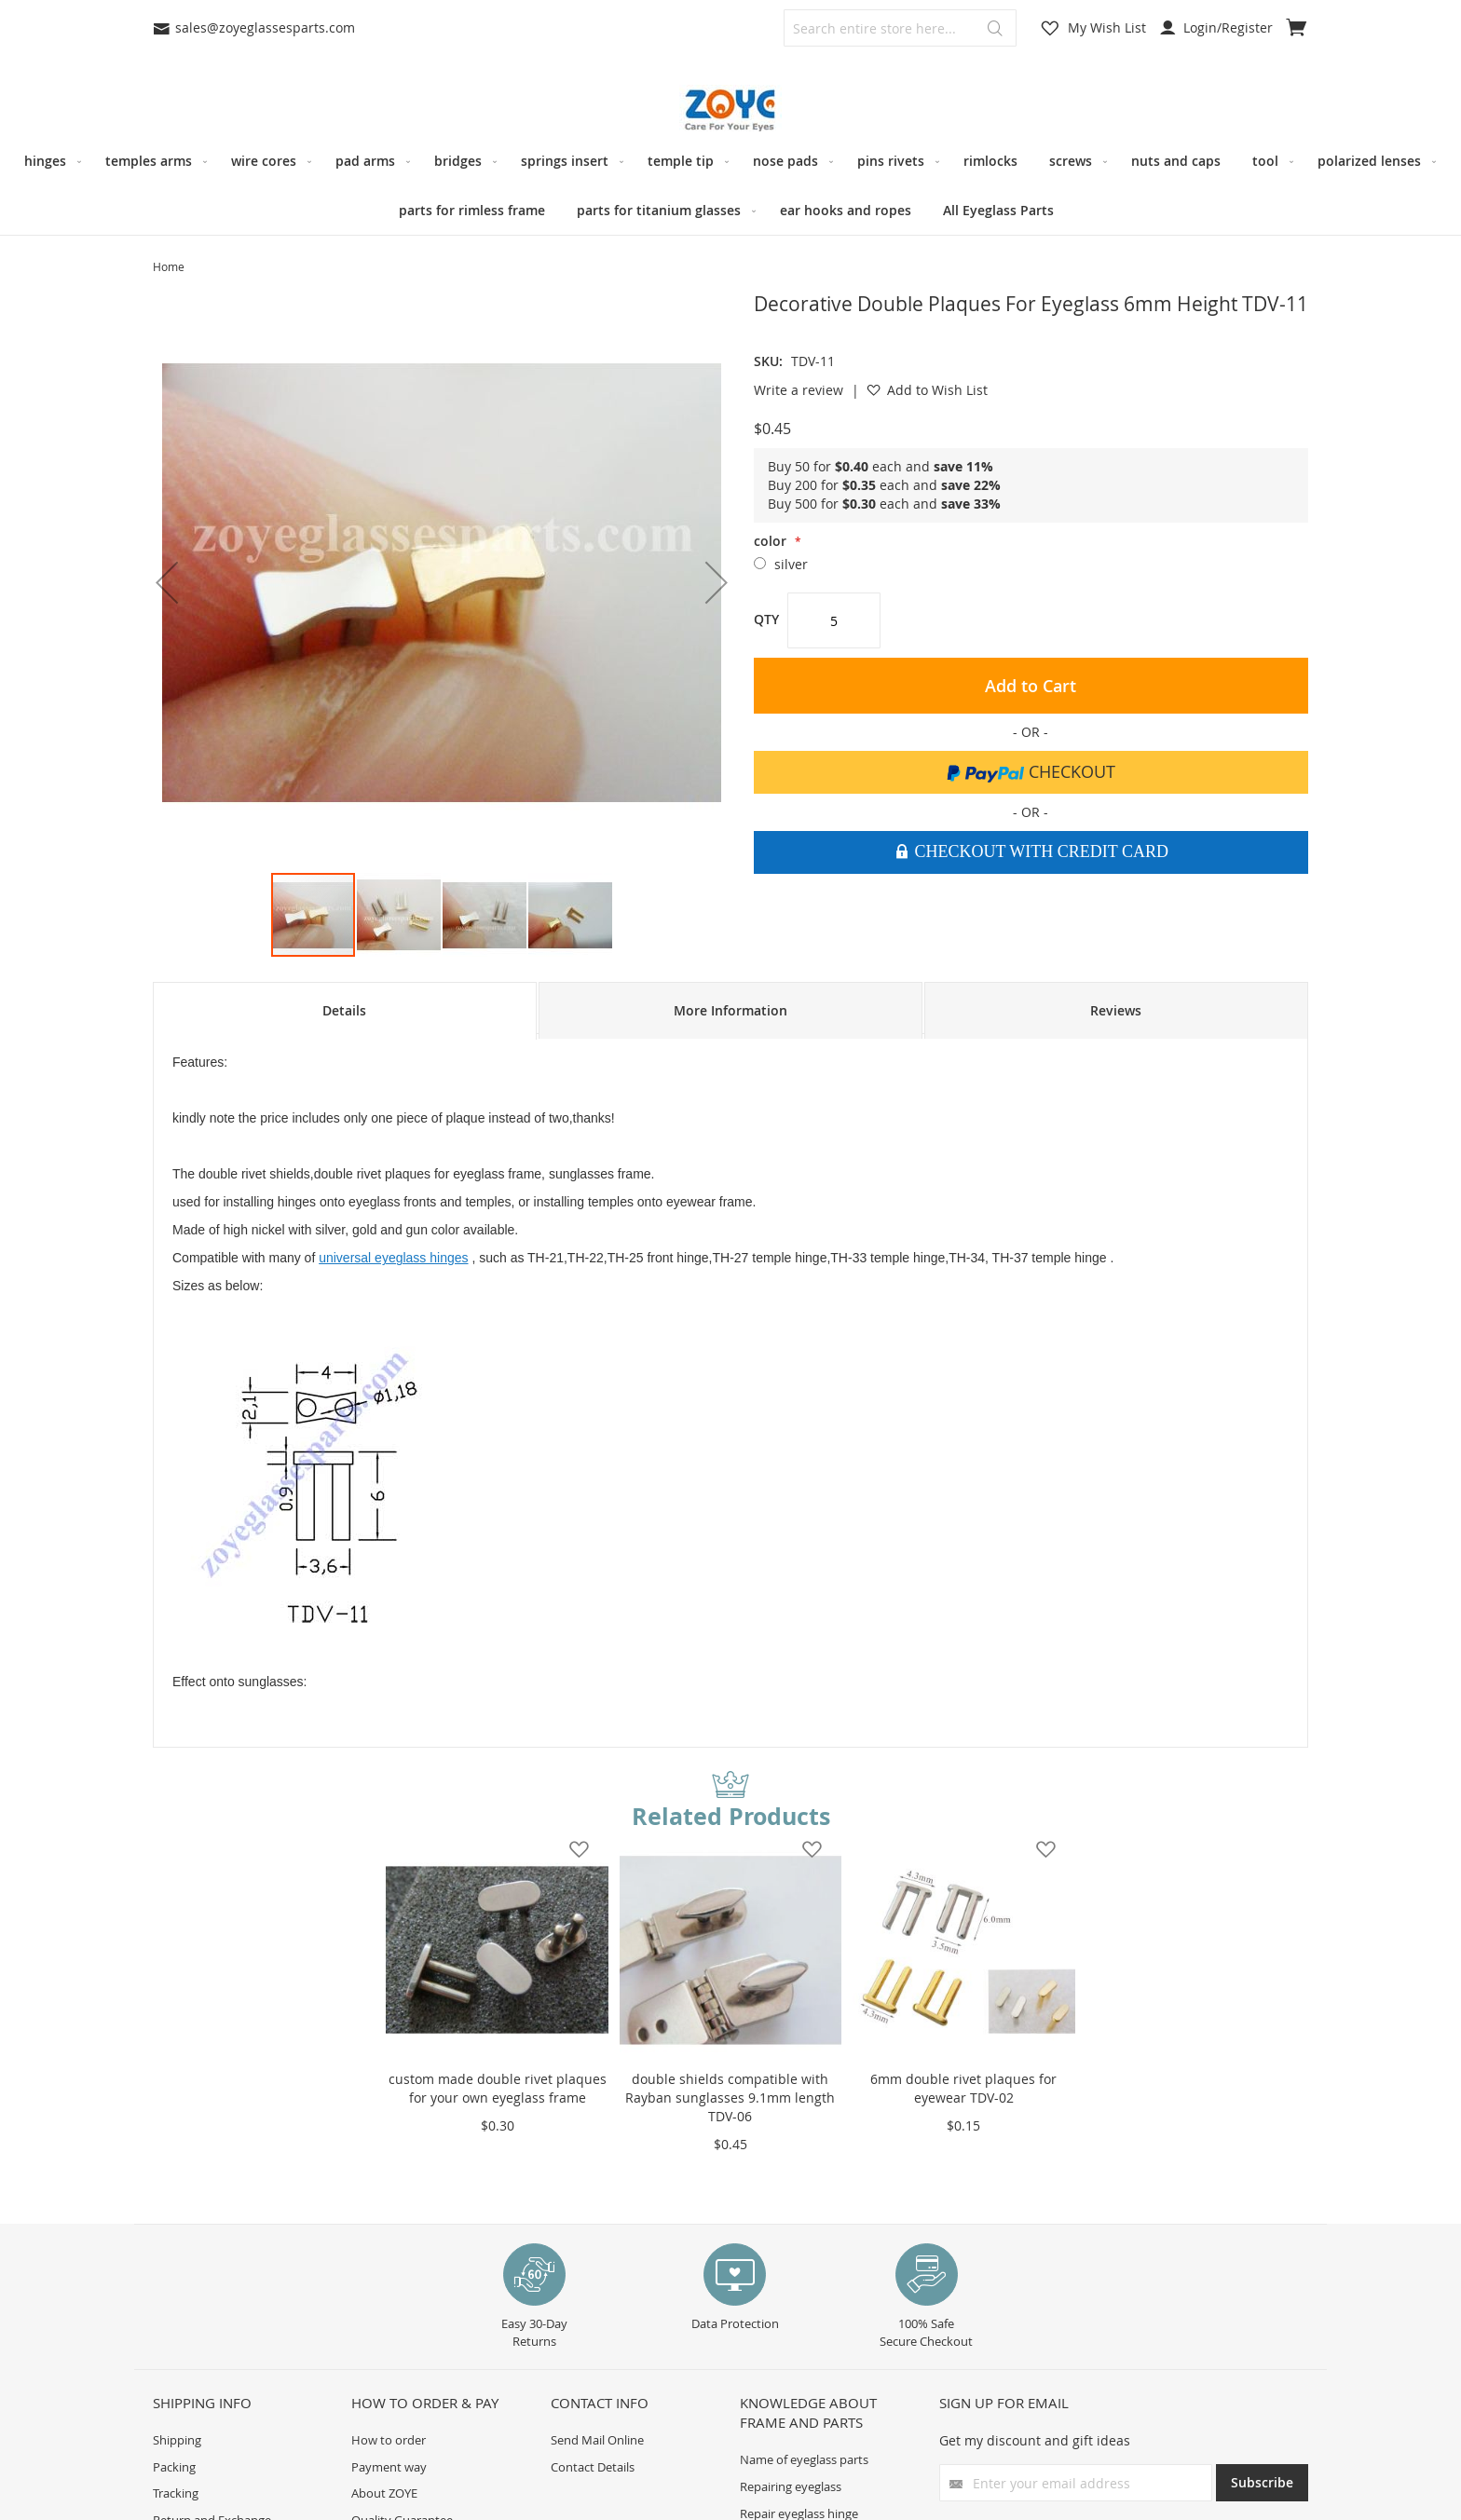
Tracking (175, 2493)
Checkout (1031, 771)
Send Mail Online (597, 2439)
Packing (174, 2467)
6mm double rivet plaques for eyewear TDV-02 (963, 2088)
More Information (730, 1010)
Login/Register (1216, 27)
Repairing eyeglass (790, 2486)
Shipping (177, 2439)
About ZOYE (384, 2493)
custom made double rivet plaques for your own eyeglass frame (498, 2088)
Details (344, 1010)
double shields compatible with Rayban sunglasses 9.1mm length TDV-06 (730, 2097)
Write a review (798, 390)
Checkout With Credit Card (1039, 851)
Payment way (389, 2467)
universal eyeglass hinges (393, 1257)
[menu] (730, 185)
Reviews (1115, 1010)
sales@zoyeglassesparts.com (254, 27)
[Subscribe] (1262, 2482)
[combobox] (900, 28)
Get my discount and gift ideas (1034, 2440)
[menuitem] (49, 160)
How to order (388, 2439)
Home (168, 266)
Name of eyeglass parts (804, 2459)
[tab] (345, 1011)
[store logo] (730, 110)
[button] (167, 582)
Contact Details (593, 2467)
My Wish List (1107, 27)
